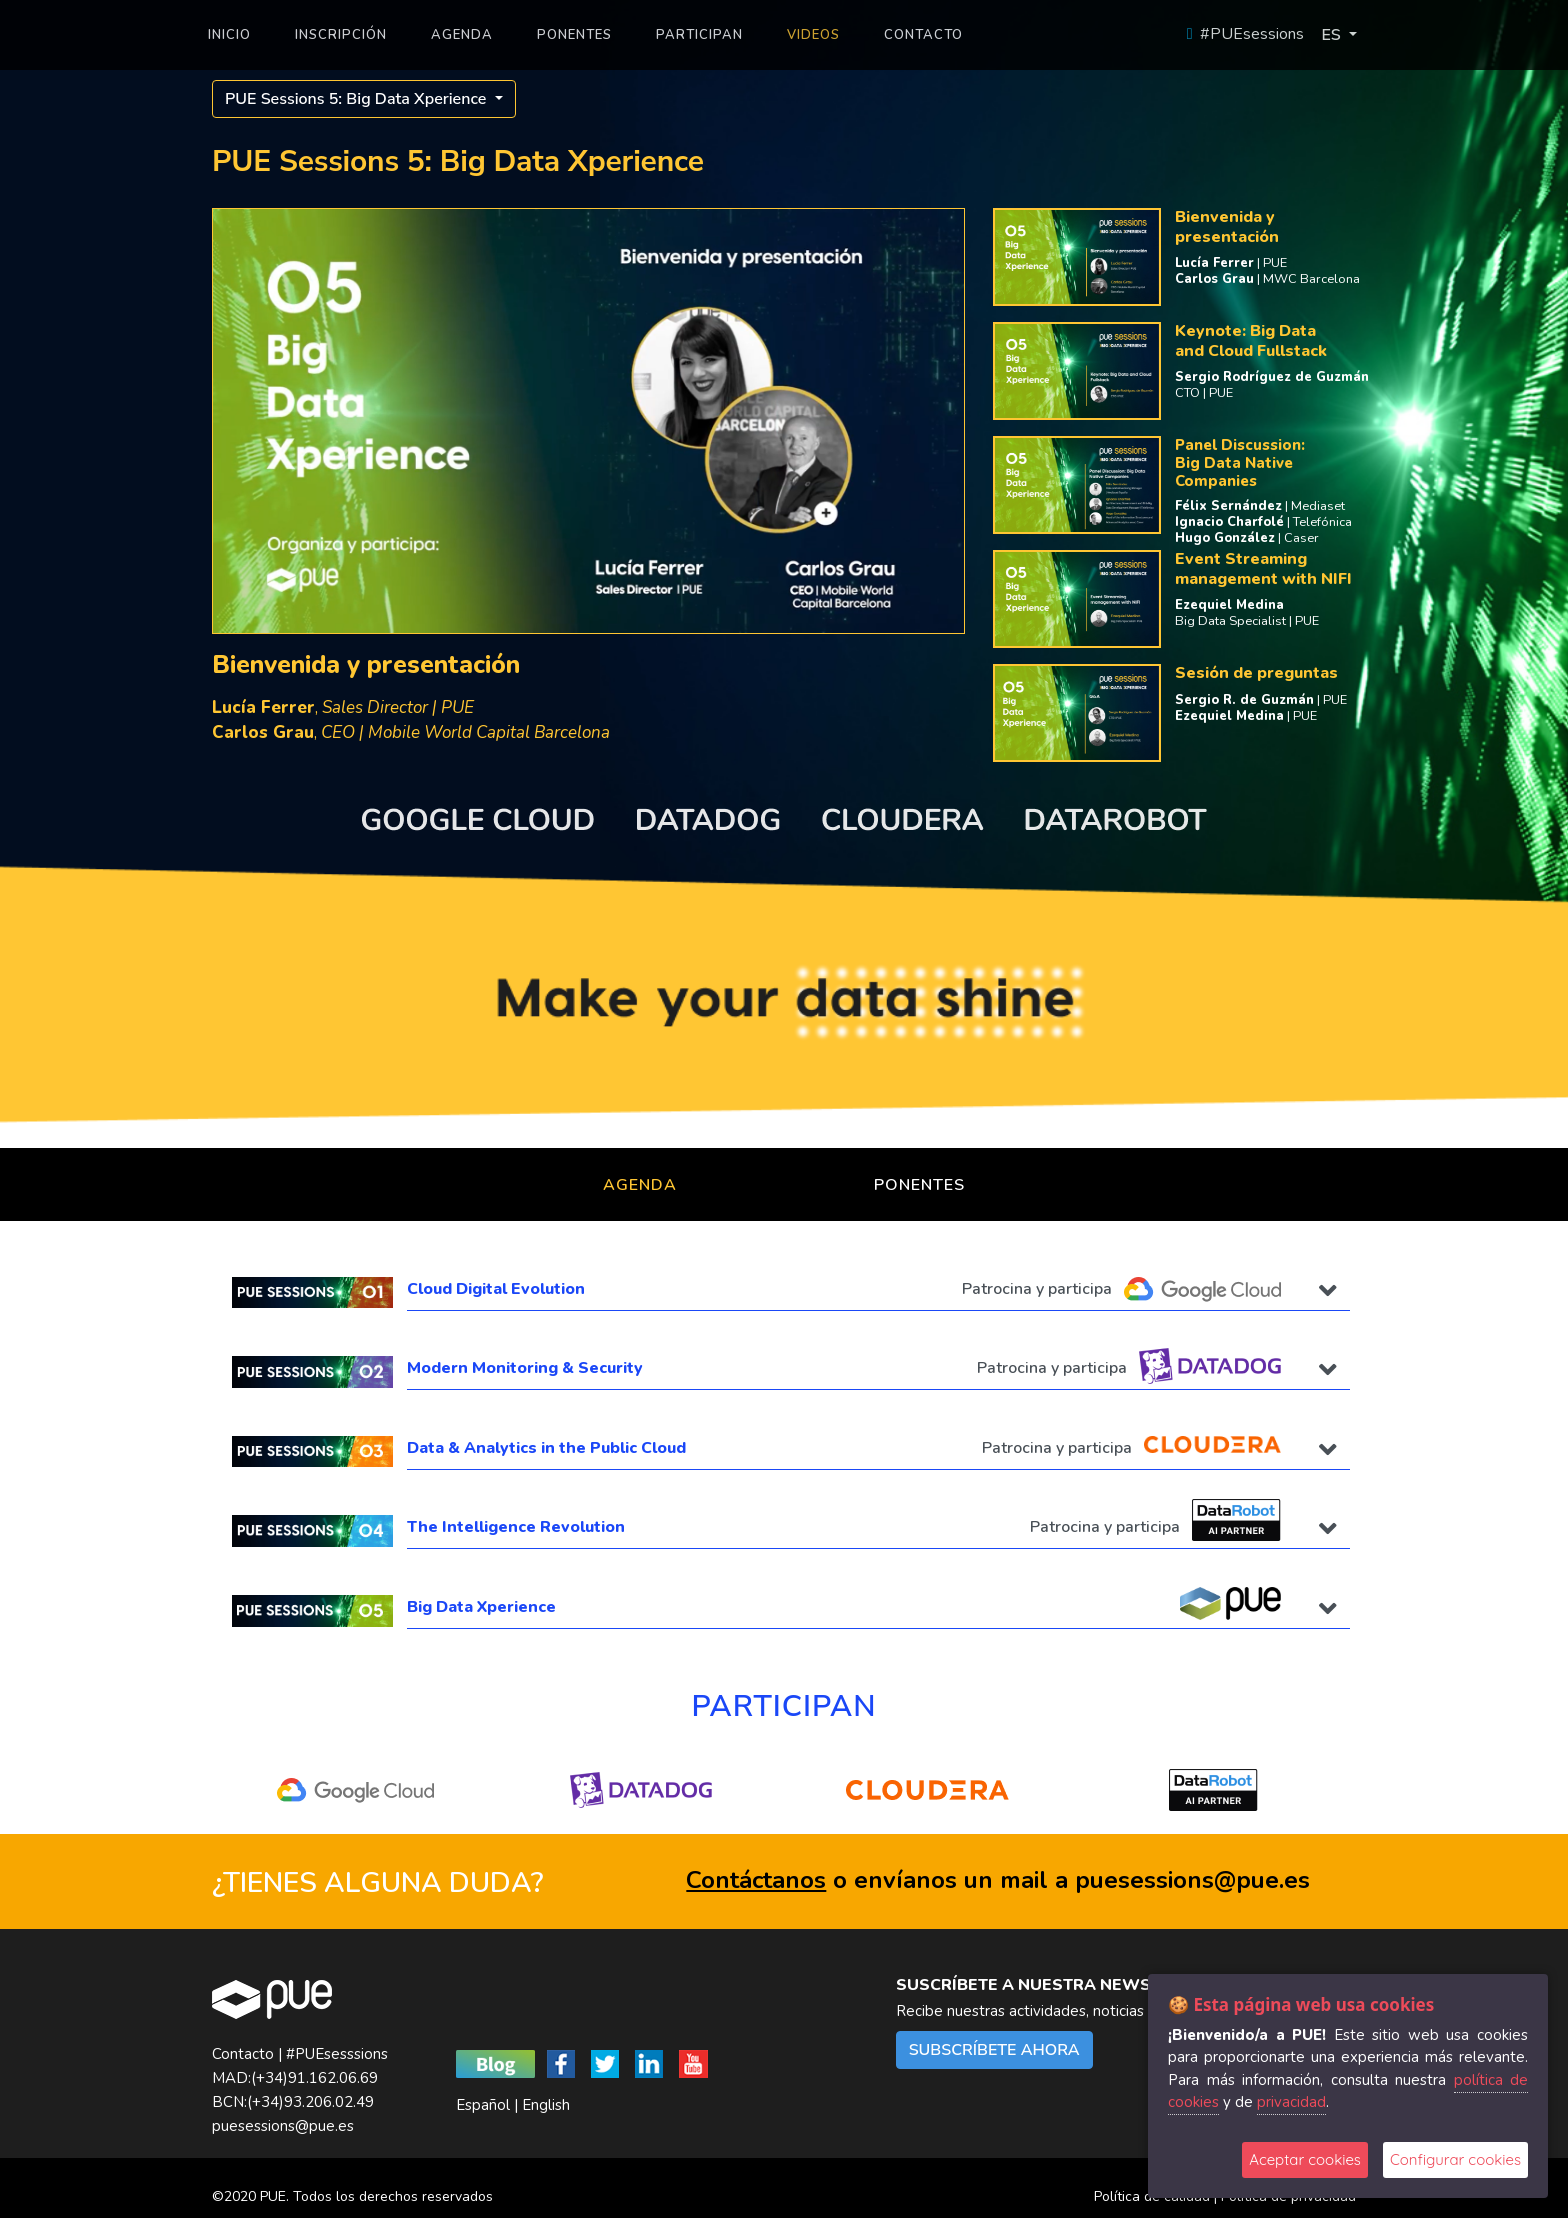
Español (483, 2105)
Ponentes (919, 1185)
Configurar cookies (1455, 2159)
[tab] (784, 1293)
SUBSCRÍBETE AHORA (994, 2050)
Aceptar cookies (1305, 2159)
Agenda (640, 1185)
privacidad (1291, 2102)
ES (1332, 35)
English (546, 2105)
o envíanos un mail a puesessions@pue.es (998, 1880)
